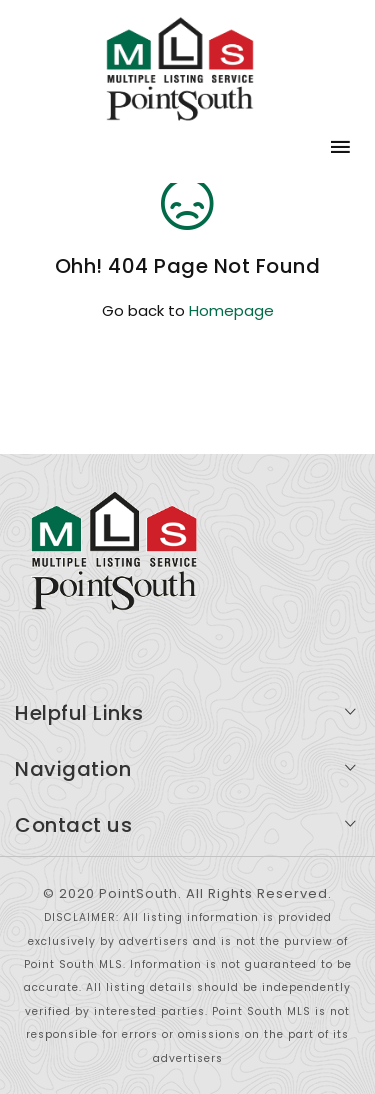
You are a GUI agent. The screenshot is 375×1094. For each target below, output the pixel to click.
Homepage (231, 310)
